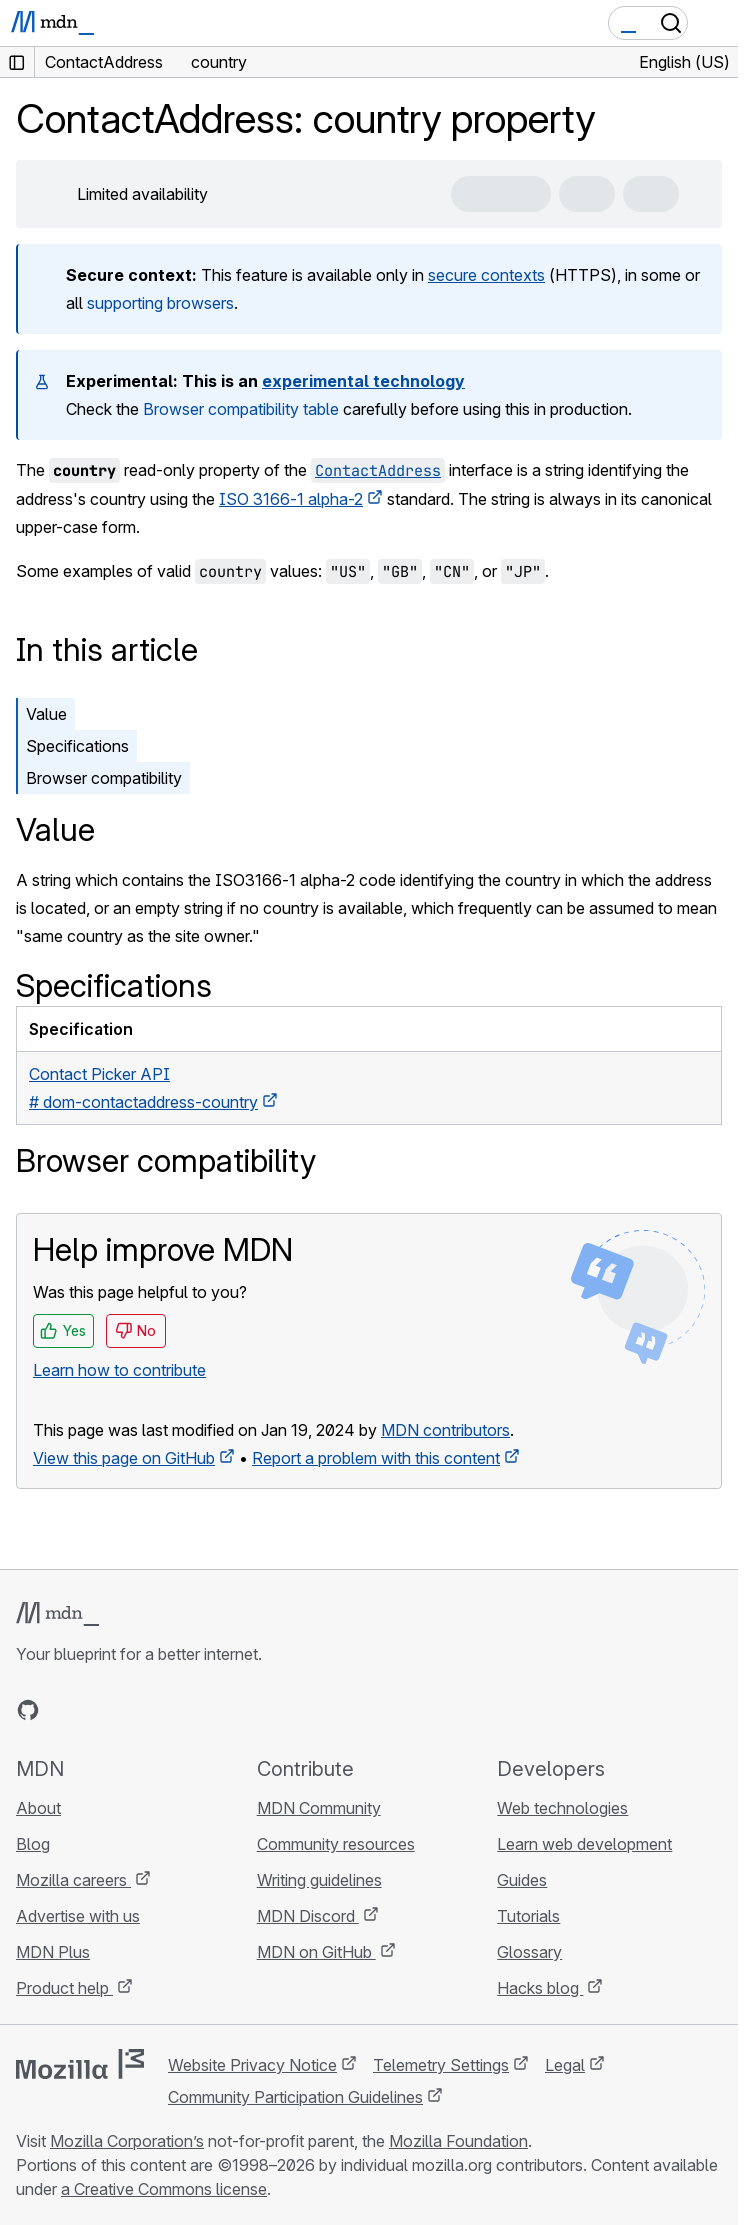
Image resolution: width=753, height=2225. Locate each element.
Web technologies (562, 1808)
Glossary (529, 1952)
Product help (64, 1988)
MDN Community (319, 1808)
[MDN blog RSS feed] (172, 1710)
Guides (522, 1880)
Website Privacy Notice (252, 2065)
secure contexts (486, 275)
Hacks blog (540, 1988)
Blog (33, 1844)
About (38, 1808)
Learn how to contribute (119, 1370)
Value (46, 714)
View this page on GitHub (124, 1458)
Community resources (336, 1844)
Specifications (77, 746)
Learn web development (584, 1844)
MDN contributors (445, 1430)
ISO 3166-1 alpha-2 (291, 499)
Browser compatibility (104, 778)
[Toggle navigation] (715, 23)
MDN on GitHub (316, 1952)
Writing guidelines (319, 1880)
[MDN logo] (57, 1614)
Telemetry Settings (441, 2065)
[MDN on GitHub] (28, 1710)
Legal (565, 2065)
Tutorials (528, 1916)
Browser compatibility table (241, 409)
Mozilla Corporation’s (127, 2141)
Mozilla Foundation (458, 2141)
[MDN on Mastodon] (136, 1710)
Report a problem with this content (376, 1458)
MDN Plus (53, 1952)
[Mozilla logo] (80, 2064)
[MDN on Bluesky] (64, 1710)
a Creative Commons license (164, 2189)
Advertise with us (78, 1916)
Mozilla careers (73, 1880)
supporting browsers (160, 303)
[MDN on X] (100, 1710)
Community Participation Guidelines (295, 2097)
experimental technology (363, 381)
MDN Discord (308, 1916)
